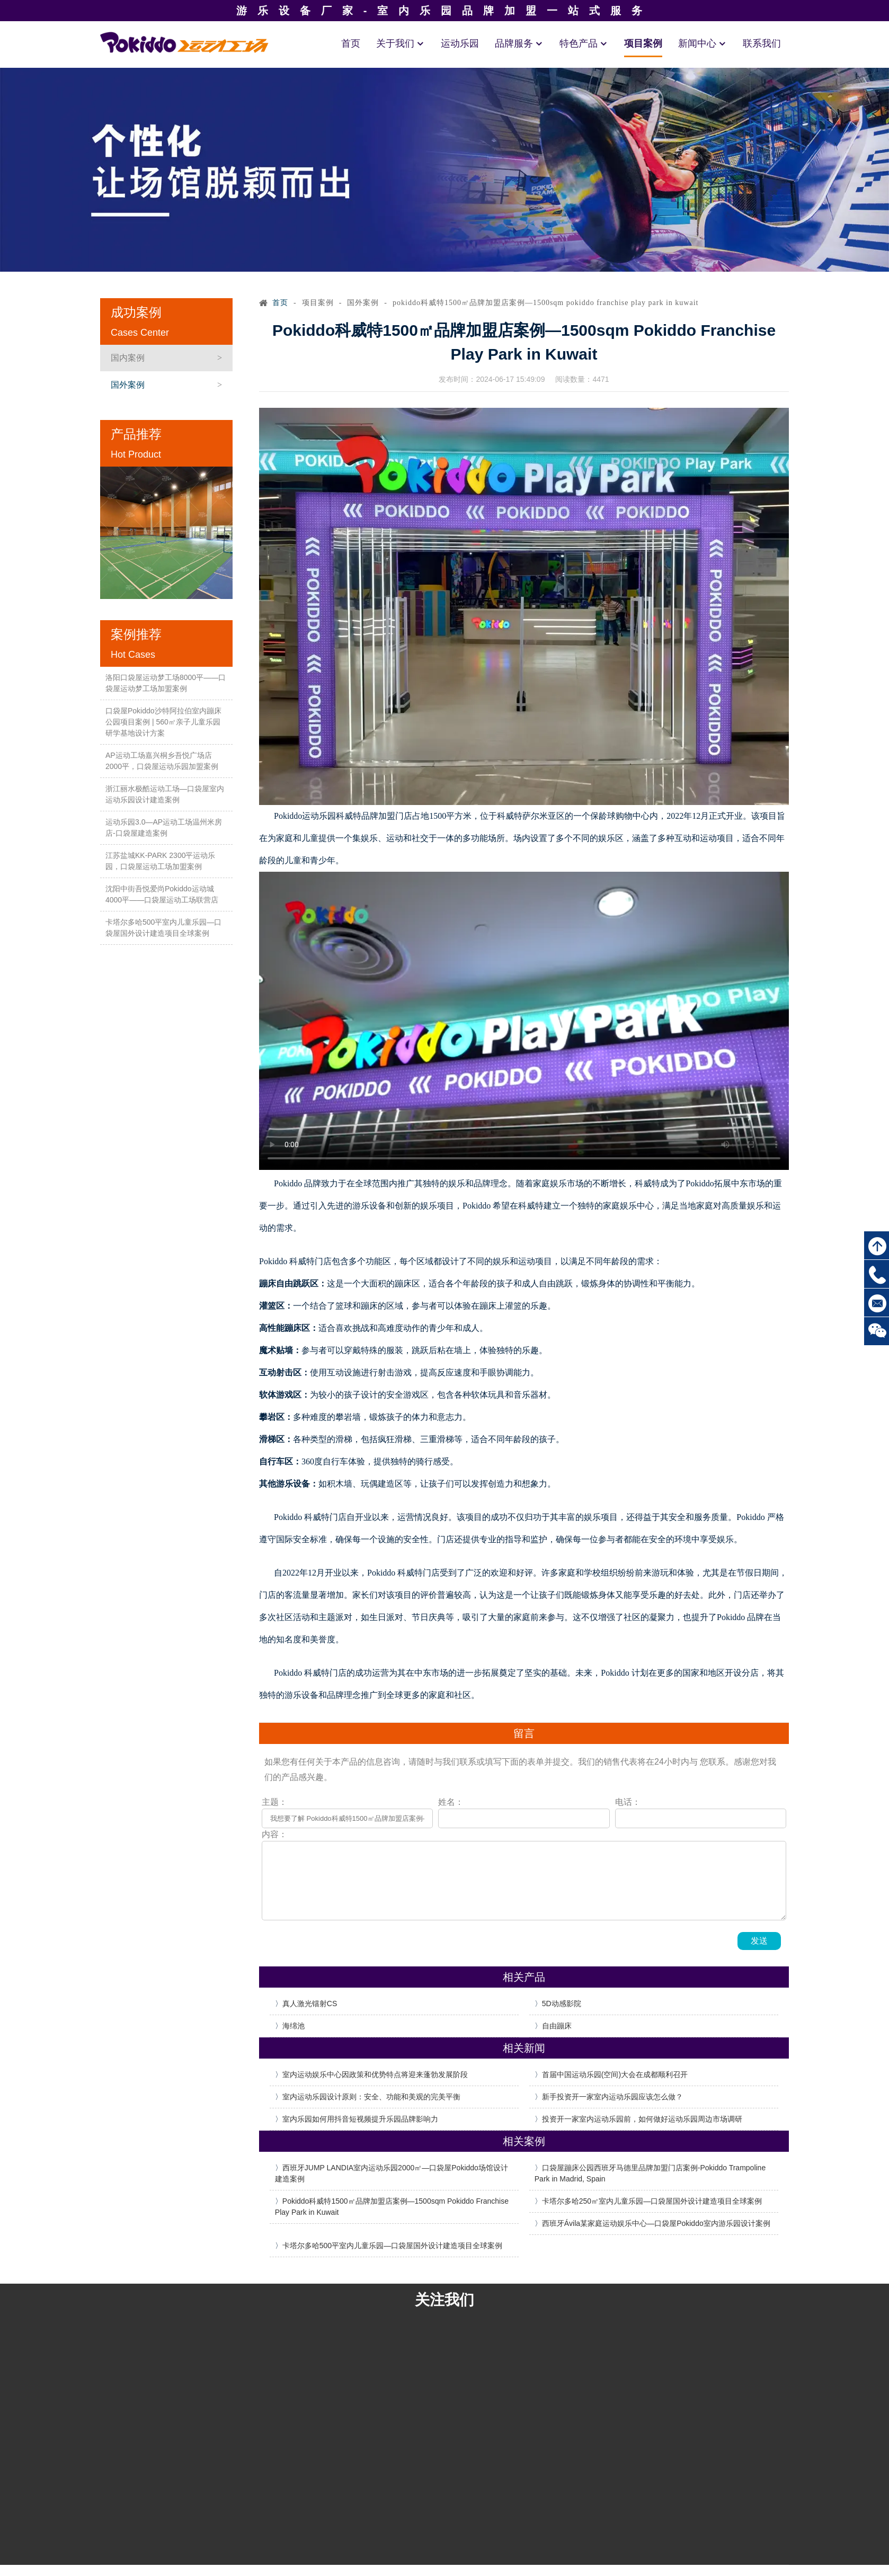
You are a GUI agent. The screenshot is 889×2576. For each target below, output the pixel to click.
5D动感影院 (561, 2003)
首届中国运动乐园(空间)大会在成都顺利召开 (615, 2074)
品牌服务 (519, 43)
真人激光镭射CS (309, 2003)
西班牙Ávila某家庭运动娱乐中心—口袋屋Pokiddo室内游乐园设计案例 (656, 2223)
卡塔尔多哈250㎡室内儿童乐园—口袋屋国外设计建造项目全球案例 (652, 2201)
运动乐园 (460, 43)
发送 (759, 1940)
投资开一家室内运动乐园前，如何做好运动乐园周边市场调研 (642, 2119)
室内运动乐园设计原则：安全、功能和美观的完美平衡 (371, 2096)
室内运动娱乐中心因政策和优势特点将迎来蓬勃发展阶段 (375, 2074)
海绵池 (293, 2026)
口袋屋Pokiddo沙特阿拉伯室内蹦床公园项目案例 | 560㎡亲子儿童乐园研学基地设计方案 (163, 721)
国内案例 (128, 357)
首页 (350, 43)
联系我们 (762, 43)
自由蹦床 (557, 2026)
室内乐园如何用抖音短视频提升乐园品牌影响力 (360, 2119)
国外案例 (128, 384)
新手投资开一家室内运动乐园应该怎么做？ (612, 2096)
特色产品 (583, 43)
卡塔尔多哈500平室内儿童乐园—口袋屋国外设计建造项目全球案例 (392, 2245)
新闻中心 (702, 43)
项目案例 (643, 43)
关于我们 (400, 43)
